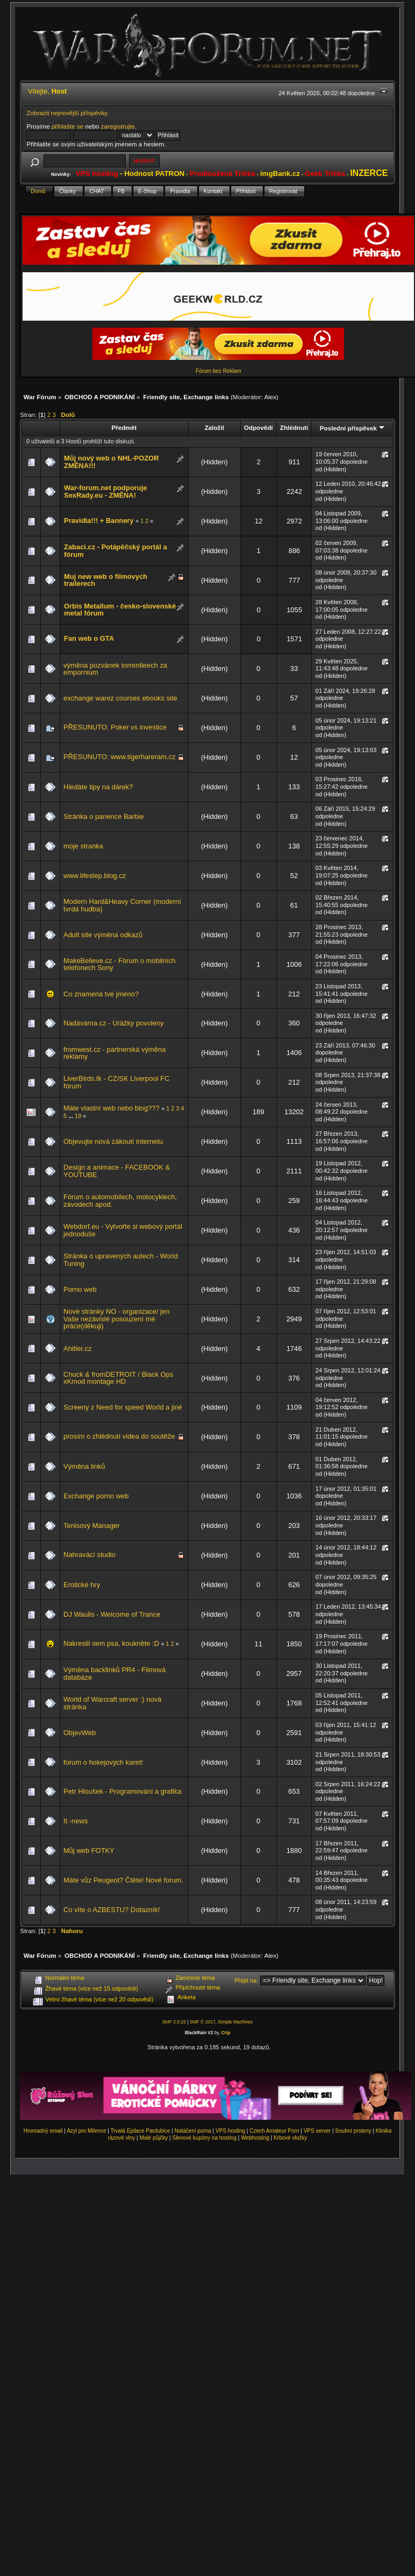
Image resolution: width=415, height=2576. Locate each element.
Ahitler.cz (77, 1348)
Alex (270, 396)
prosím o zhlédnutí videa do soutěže (119, 1436)
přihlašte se (67, 126)
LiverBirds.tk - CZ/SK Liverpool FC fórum (116, 1082)
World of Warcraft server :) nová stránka (112, 1703)
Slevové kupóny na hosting (204, 2138)
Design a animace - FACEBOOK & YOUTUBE (116, 1171)
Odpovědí (258, 427)
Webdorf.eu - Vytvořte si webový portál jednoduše (122, 1230)
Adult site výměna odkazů (102, 935)
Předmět (124, 427)
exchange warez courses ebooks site (120, 698)
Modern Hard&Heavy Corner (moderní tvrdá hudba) (122, 905)
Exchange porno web (95, 1496)
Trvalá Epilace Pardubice (140, 2131)
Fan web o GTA (89, 638)
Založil (214, 427)
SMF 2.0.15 (174, 2022)
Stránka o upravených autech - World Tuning (120, 1260)
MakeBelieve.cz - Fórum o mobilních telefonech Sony (119, 964)
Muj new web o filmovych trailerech (105, 580)
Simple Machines (235, 2022)
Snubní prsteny (353, 2131)
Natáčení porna (192, 2131)
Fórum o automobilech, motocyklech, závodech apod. (120, 1200)
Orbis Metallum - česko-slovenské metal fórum (120, 610)
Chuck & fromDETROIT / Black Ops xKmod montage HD (118, 1378)
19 (78, 1116)
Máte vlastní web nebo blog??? (111, 1108)
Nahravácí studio (89, 1555)
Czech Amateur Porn (274, 2131)
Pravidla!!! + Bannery (98, 520)
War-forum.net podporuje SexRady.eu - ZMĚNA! (105, 491)
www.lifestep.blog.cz (94, 876)
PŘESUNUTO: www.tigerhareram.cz (119, 757)
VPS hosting (230, 2131)
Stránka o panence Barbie (103, 816)
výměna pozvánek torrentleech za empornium (115, 669)
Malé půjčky (154, 2138)
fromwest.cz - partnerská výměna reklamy (114, 1053)
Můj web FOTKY (89, 1850)
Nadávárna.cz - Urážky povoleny (113, 1023)
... (71, 1116)
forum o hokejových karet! (103, 1762)
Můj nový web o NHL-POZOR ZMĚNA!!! (111, 462)
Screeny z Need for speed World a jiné (122, 1407)
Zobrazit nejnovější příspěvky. (67, 112)
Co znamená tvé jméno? (101, 994)
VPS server (317, 2131)
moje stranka (83, 846)
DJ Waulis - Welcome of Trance (111, 1614)
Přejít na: (246, 1980)
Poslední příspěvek (352, 427)
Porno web (80, 1289)
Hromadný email (43, 2131)
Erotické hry (81, 1585)
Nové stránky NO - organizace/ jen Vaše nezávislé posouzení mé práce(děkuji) (116, 1318)
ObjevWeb (79, 1733)
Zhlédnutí (294, 427)
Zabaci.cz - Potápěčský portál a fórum (115, 550)
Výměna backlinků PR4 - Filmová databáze (114, 1673)
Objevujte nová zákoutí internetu (113, 1141)
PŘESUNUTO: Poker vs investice (115, 727)
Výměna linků (84, 1466)
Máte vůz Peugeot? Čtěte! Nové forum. (123, 1880)
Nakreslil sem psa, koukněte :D (111, 1643)
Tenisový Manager (91, 1525)
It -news (75, 1821)
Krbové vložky (290, 2138)
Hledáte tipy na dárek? (98, 787)
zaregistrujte (118, 126)
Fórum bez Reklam (218, 371)
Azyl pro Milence (86, 2131)
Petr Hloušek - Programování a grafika (122, 1791)
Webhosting (255, 2138)
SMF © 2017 (203, 2022)
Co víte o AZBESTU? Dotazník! (111, 1910)
